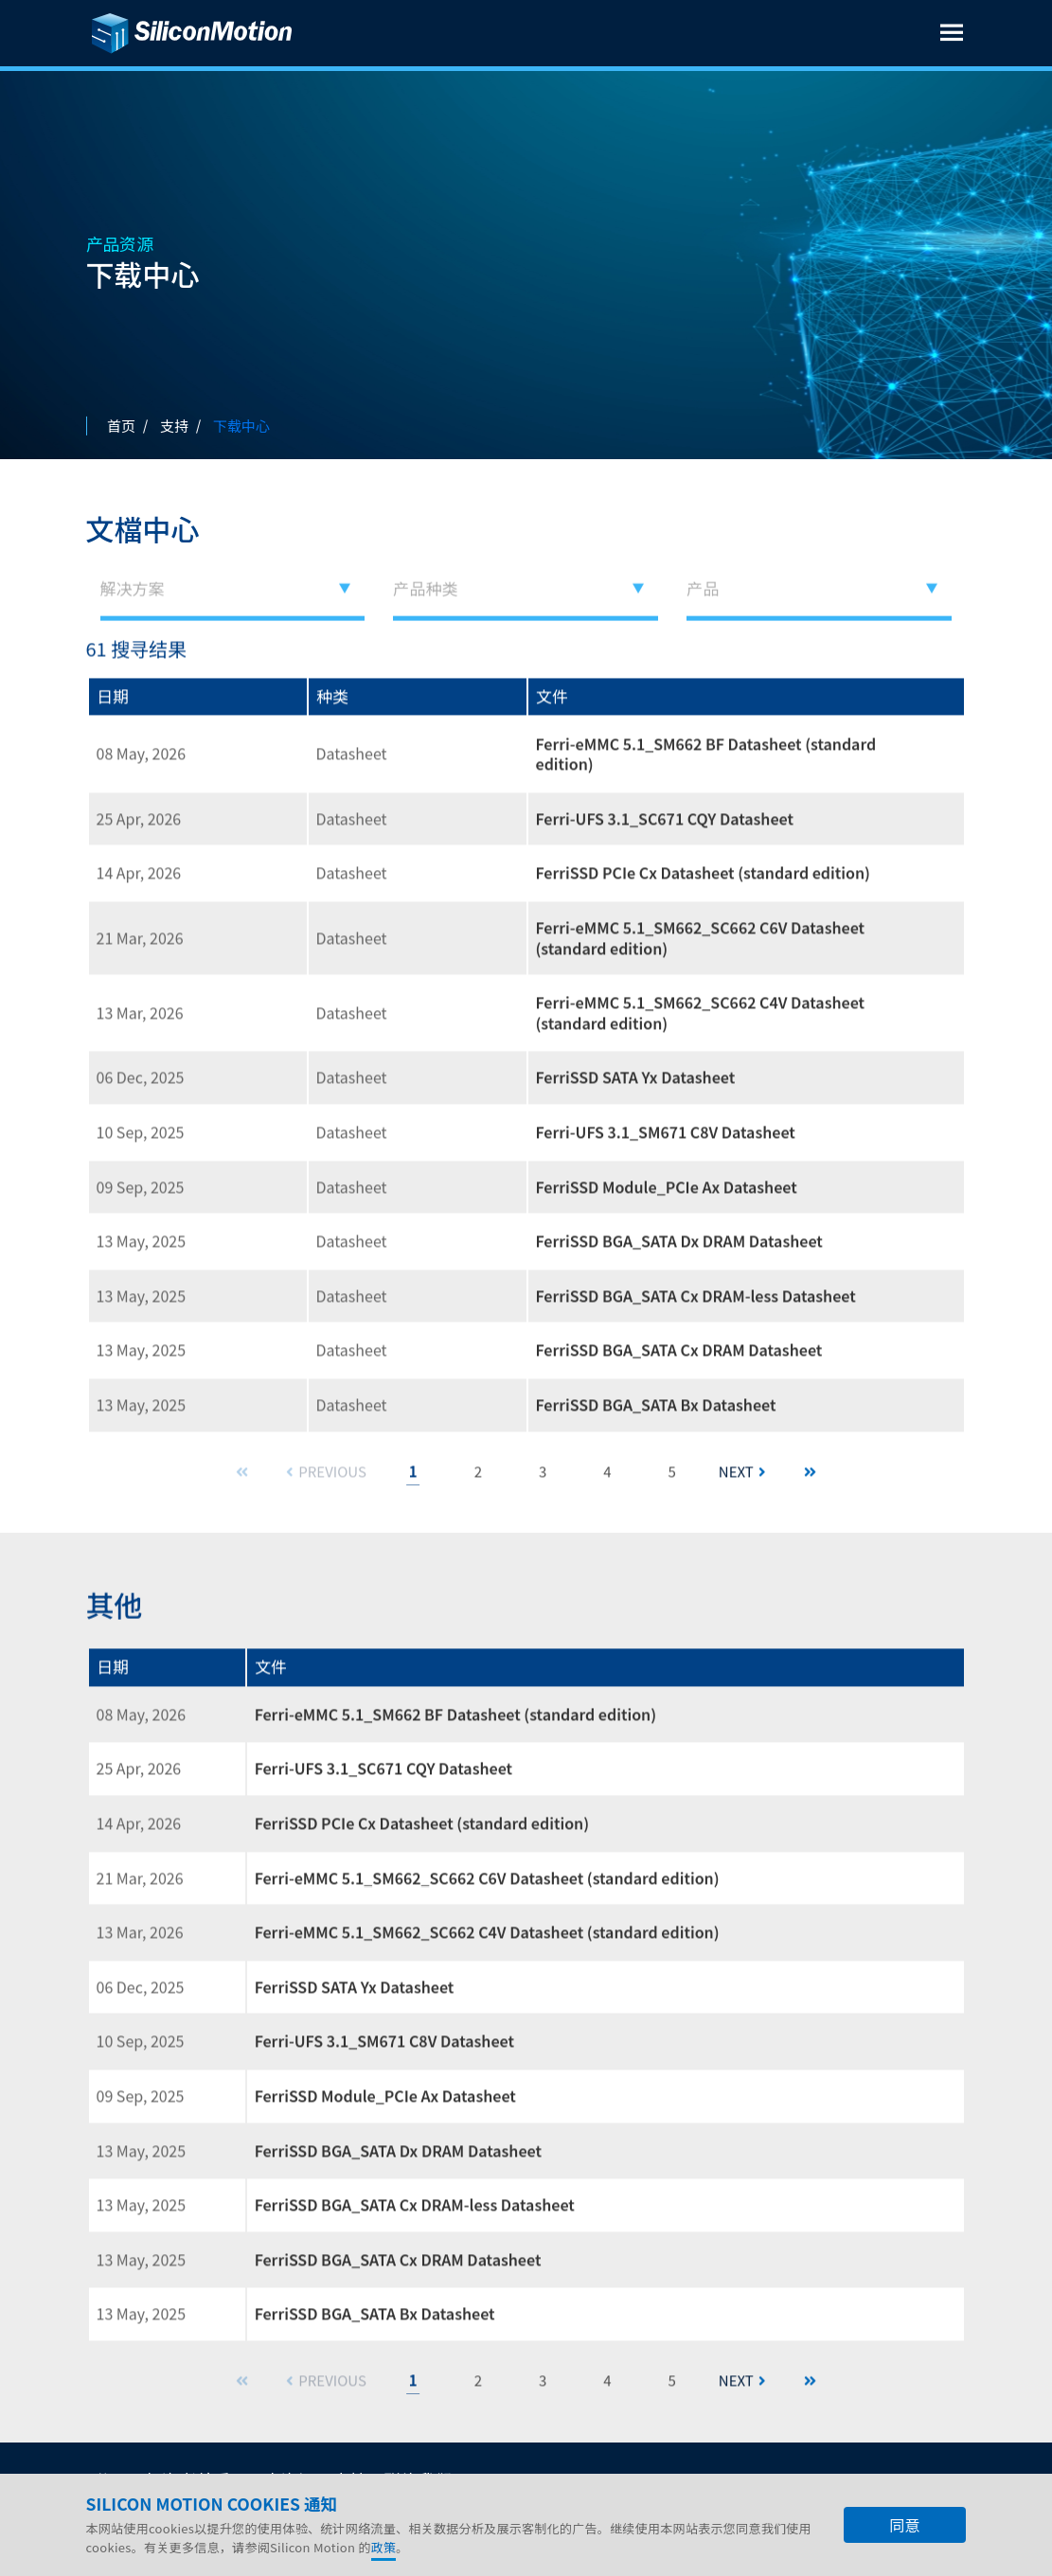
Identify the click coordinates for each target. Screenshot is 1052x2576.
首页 (121, 425)
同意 (904, 2525)
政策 (384, 2547)
